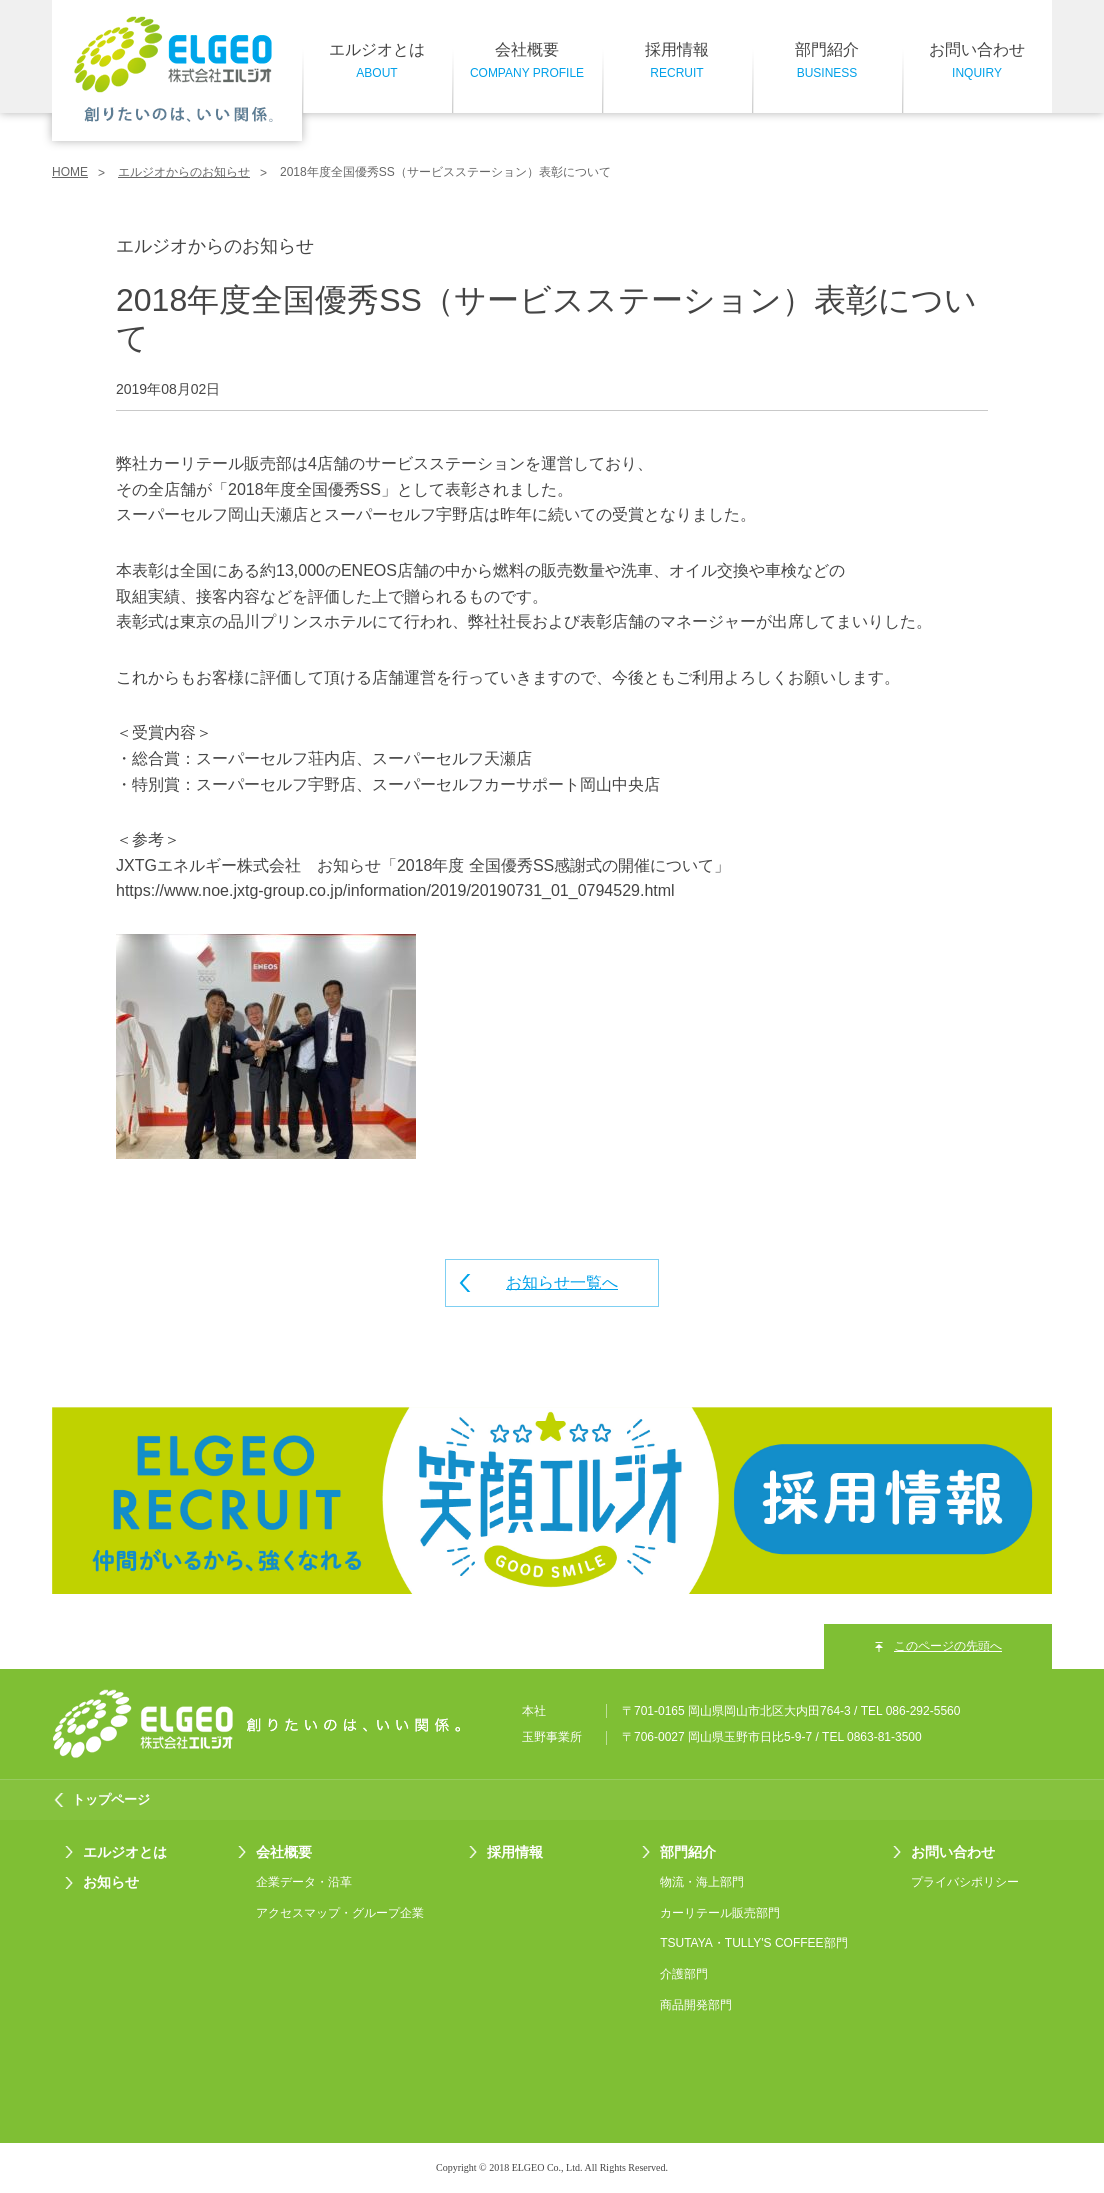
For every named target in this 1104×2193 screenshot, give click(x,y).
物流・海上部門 (702, 1882)
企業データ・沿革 (304, 1882)
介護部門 (684, 1974)
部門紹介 (827, 62)
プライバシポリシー (965, 1882)
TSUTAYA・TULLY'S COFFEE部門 (753, 1943)
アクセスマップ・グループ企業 (340, 1913)
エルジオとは (377, 62)
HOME (70, 172)
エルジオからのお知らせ (184, 172)
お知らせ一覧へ (562, 1282)
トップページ (111, 1799)
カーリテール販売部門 (720, 1913)
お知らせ (111, 1882)
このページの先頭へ (948, 1646)
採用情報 (677, 62)
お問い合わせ (977, 62)
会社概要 (527, 62)
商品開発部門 (696, 2005)
